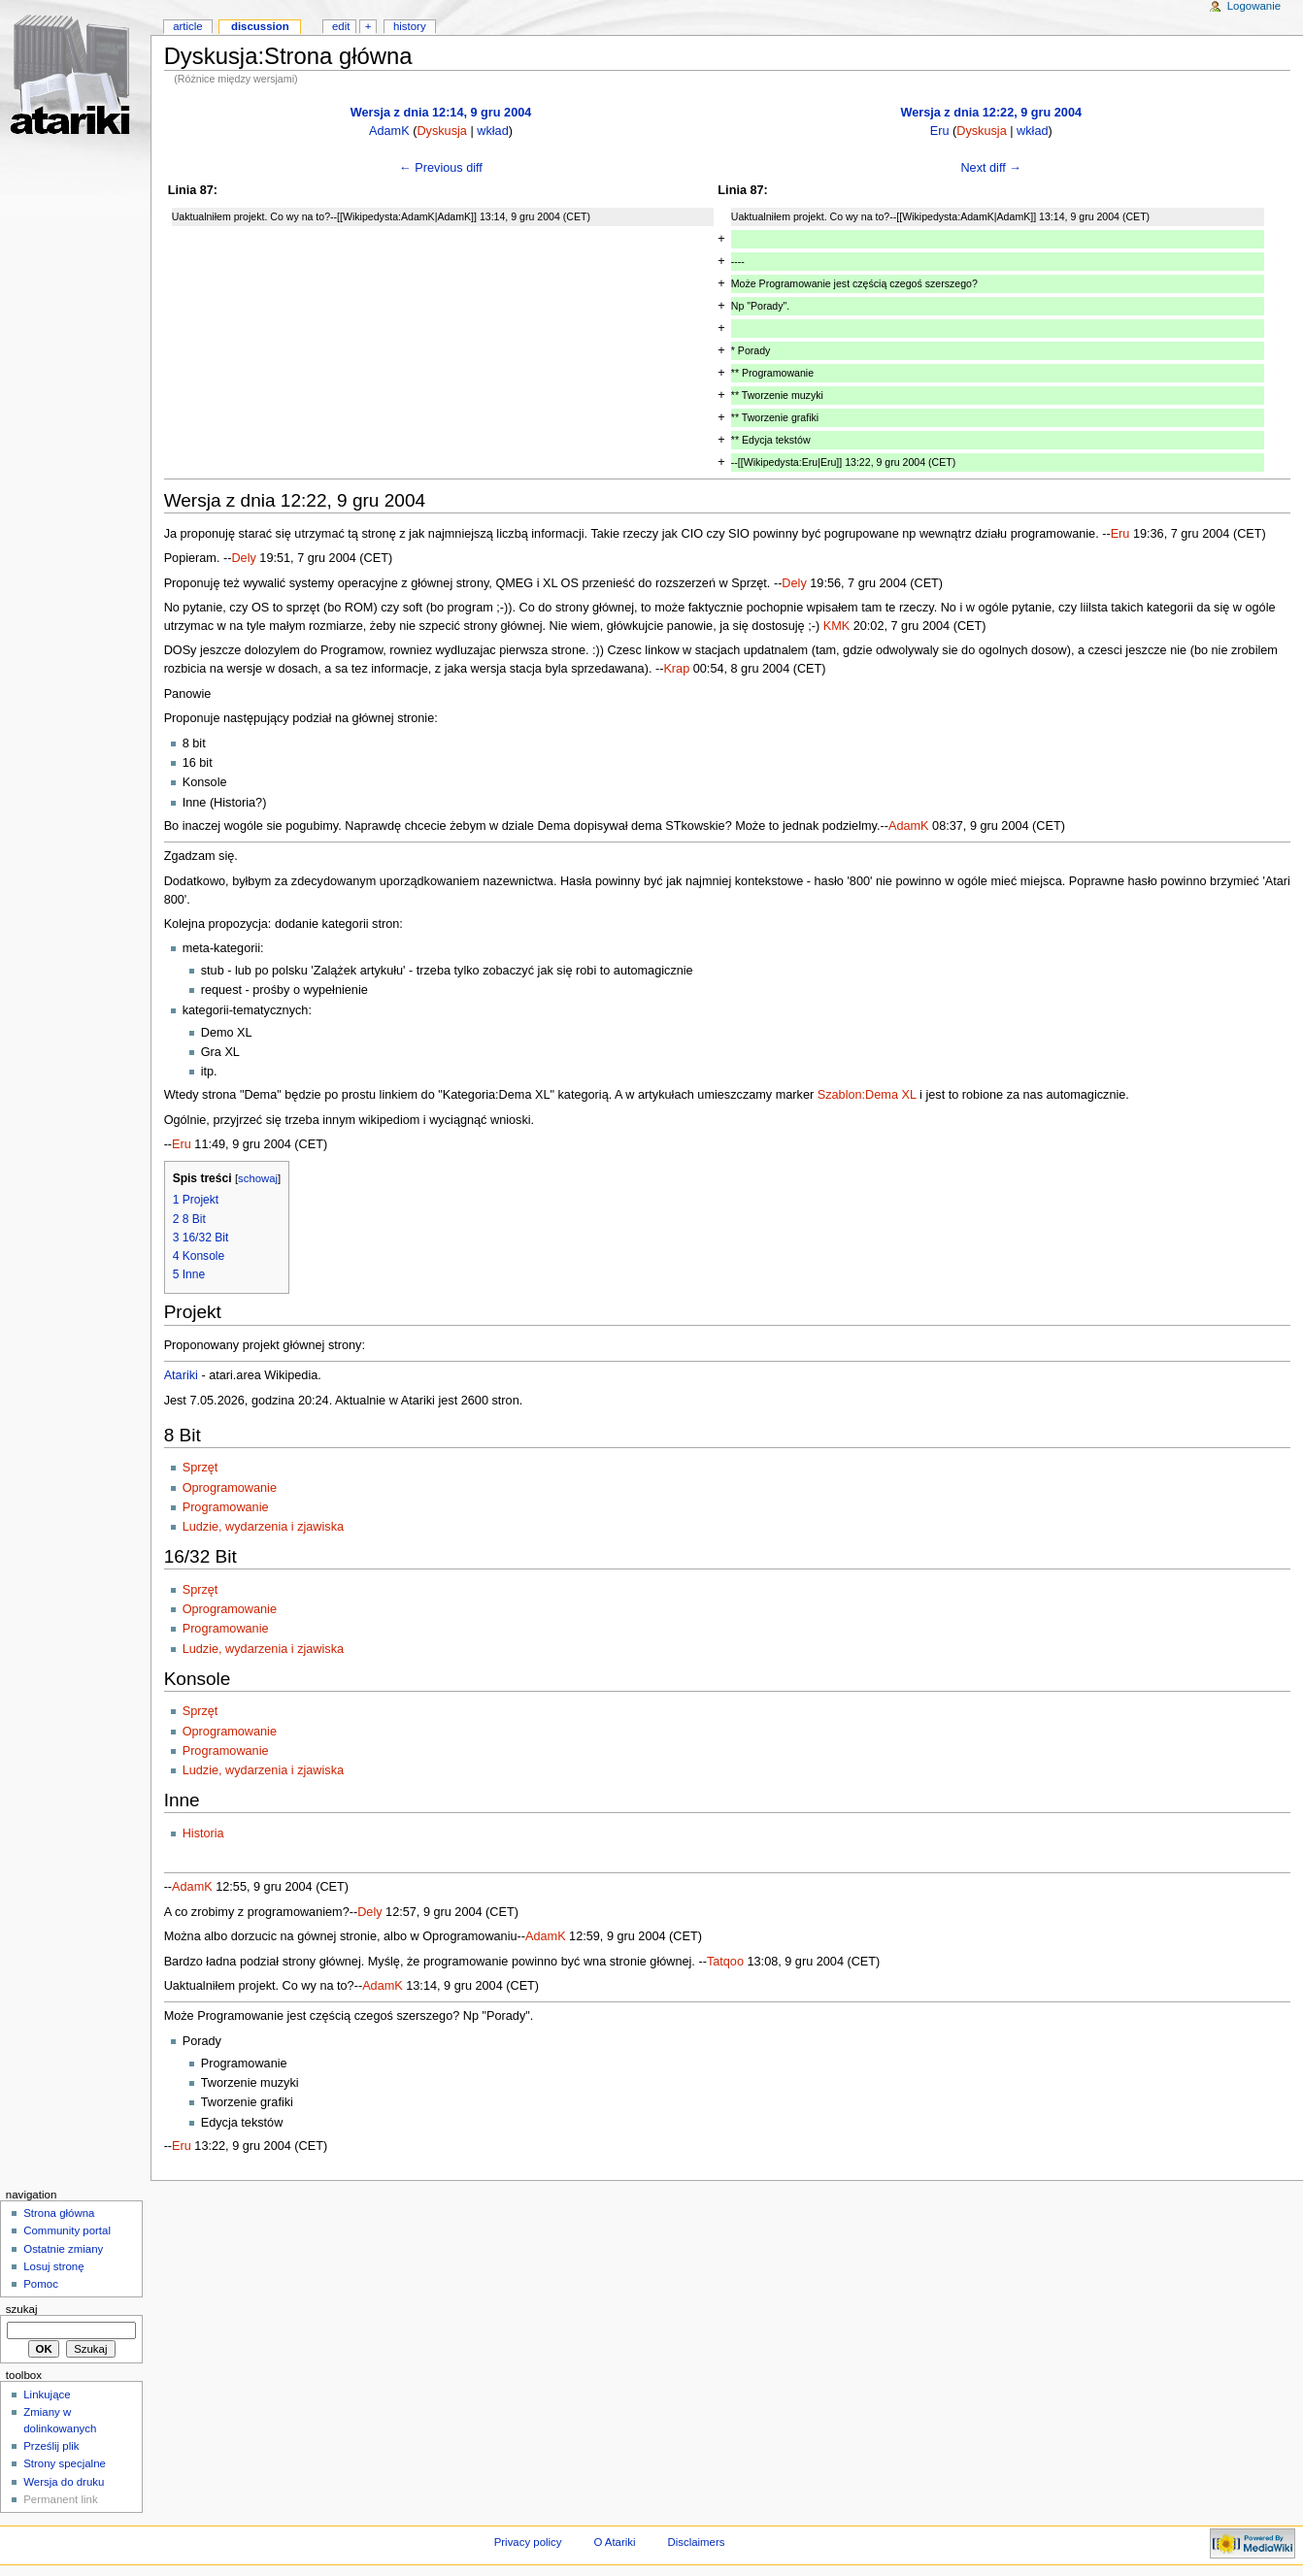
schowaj (258, 1178)
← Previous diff (441, 168)
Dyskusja (441, 131)
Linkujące (46, 2394)
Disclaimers (695, 2542)
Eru (940, 131)
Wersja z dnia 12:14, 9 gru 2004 (441, 112)
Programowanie (226, 1507)
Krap (676, 669)
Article (188, 26)
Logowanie (1254, 6)
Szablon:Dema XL (867, 1095)
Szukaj (22, 2309)
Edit (341, 26)
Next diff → (990, 168)
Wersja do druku (63, 2482)
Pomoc (40, 2284)
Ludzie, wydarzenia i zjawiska (263, 1527)
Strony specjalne (64, 2463)
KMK (837, 626)
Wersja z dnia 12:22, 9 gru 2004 (991, 112)
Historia (203, 1833)
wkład (492, 131)
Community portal (67, 2230)
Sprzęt (200, 1467)
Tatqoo (725, 1961)
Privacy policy (528, 2542)
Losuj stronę (53, 2266)
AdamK (389, 131)
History (409, 26)
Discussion (260, 26)
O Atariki (614, 2542)
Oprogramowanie (230, 1488)
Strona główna (58, 2213)
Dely (243, 558)
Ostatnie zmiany (63, 2249)
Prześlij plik (51, 2446)
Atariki (181, 1375)
